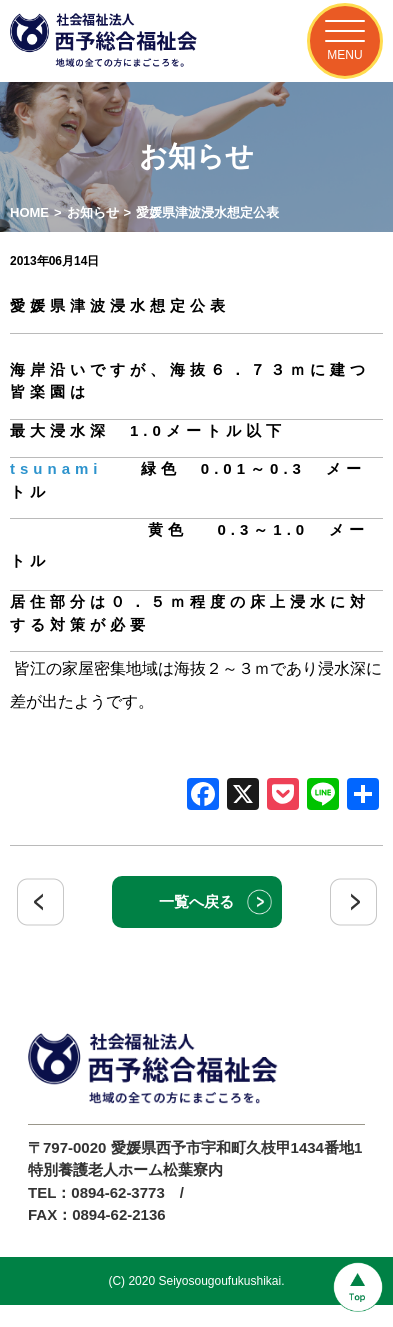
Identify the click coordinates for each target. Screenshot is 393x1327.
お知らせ (93, 212)
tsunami (56, 468)
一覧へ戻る (196, 901)
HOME (29, 212)
